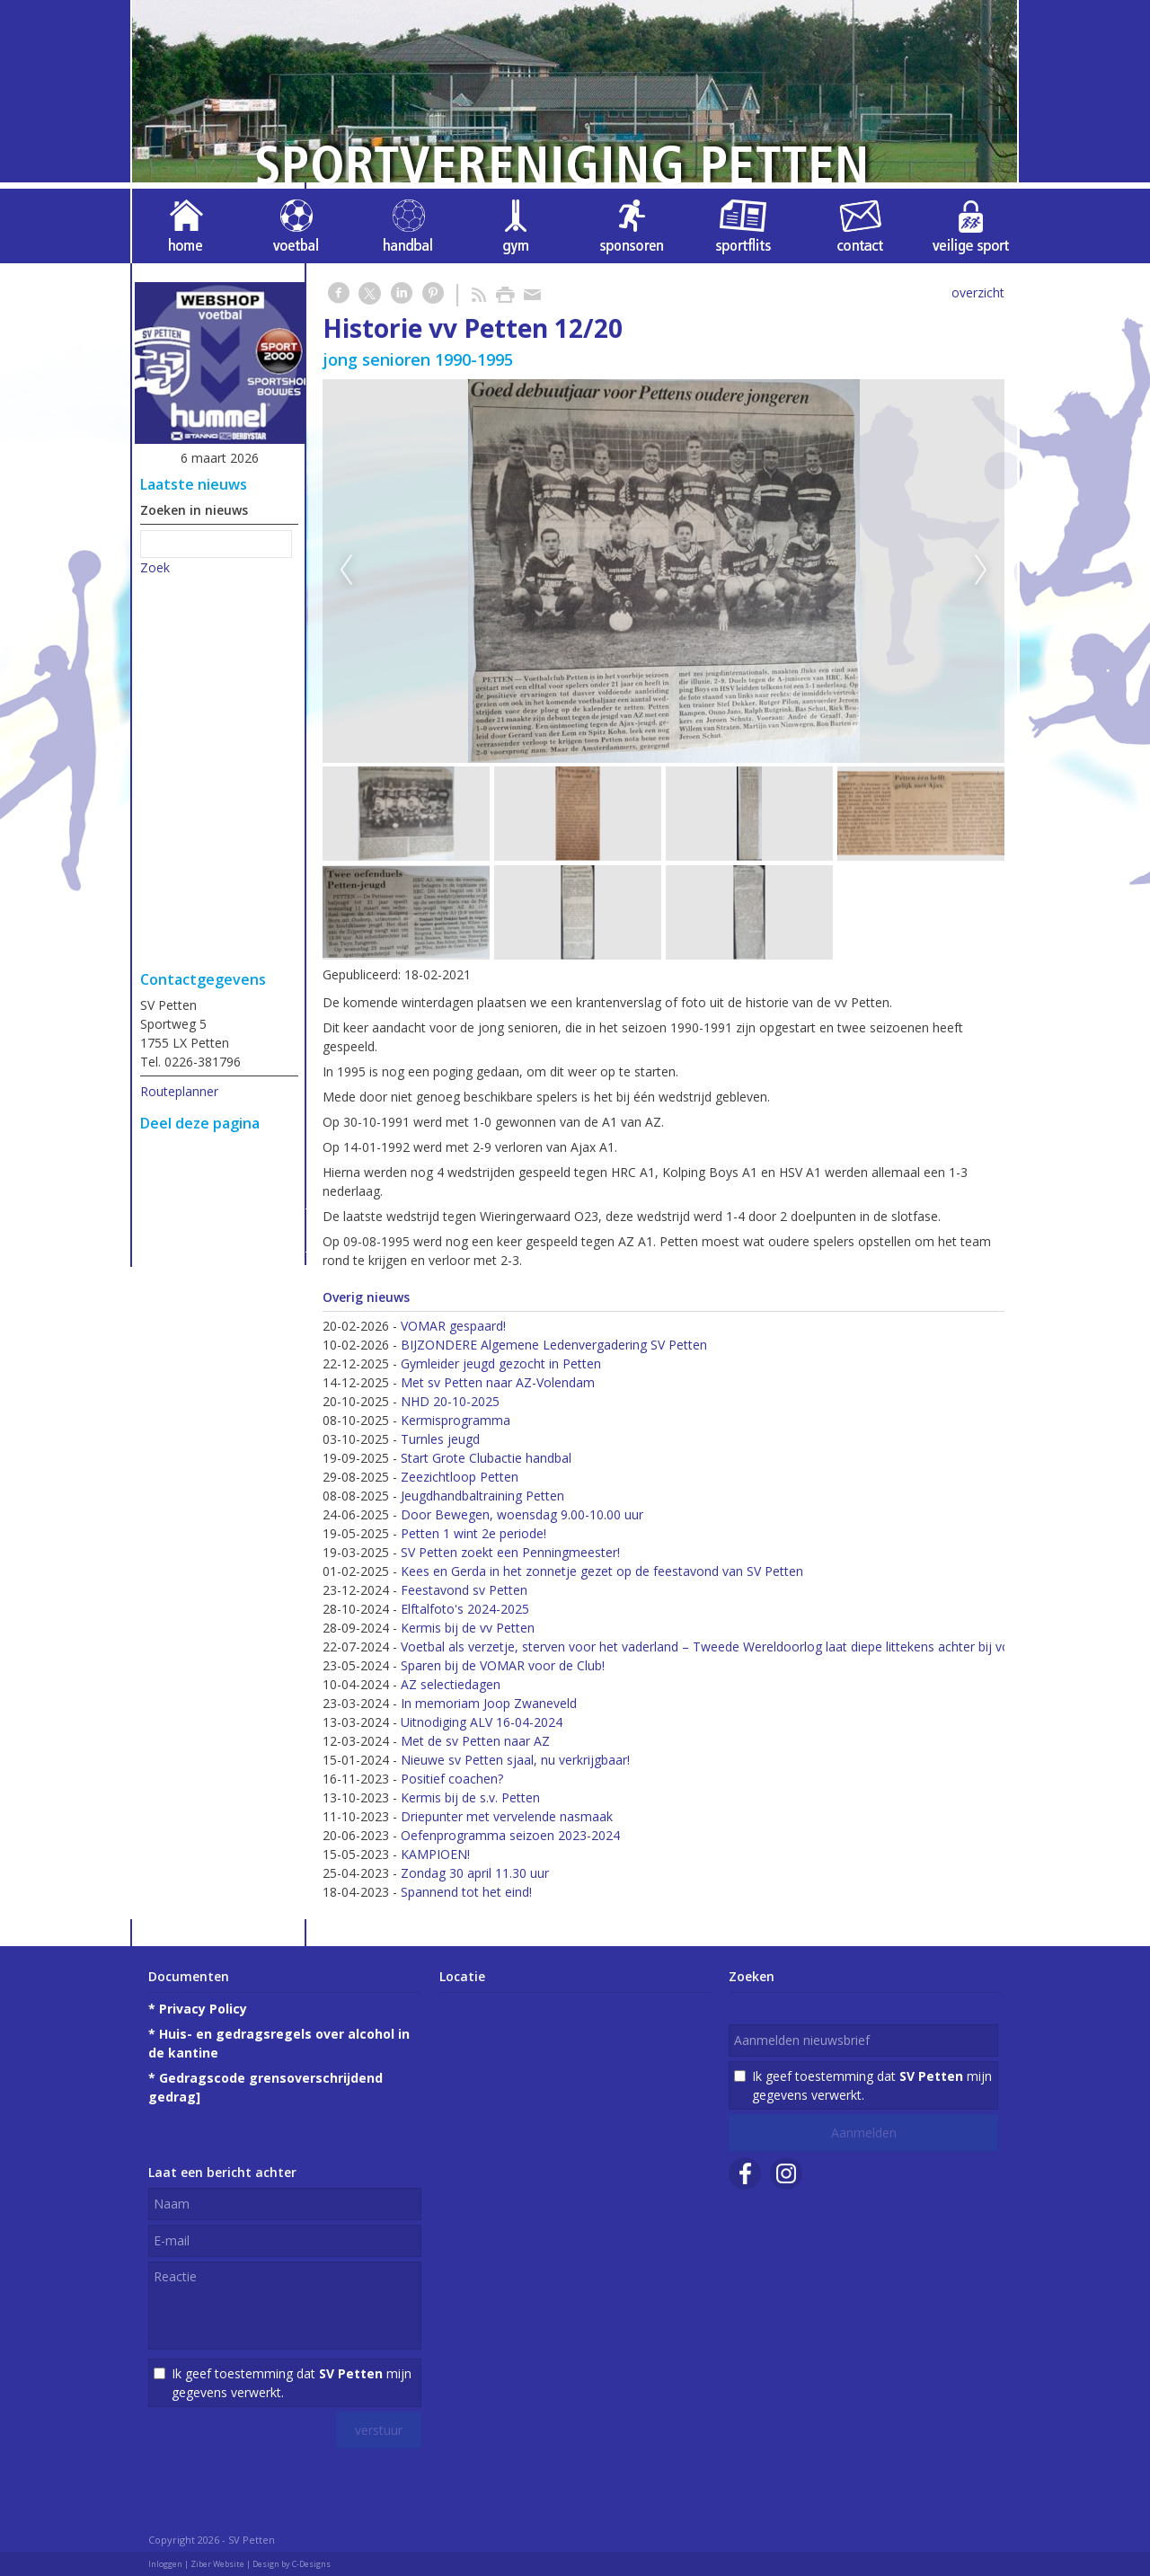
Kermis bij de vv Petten (468, 1627)
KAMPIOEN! (435, 1854)
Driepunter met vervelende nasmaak (507, 1816)
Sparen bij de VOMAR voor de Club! (503, 1665)
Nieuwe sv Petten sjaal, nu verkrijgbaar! (515, 1759)
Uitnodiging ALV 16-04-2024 (481, 1722)
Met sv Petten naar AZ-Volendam (498, 1382)
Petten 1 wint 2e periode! (473, 1533)
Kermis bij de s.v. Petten (470, 1797)
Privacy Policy (203, 2008)
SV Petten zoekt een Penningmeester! (510, 1552)
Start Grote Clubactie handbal (486, 1457)
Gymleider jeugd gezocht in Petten (501, 1363)
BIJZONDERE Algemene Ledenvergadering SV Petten (554, 1344)
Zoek (155, 567)
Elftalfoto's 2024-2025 (465, 1608)
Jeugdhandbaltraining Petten (482, 1495)
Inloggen (165, 2564)
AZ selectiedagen (450, 1684)
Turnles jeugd (440, 1438)
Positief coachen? (452, 1778)
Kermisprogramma (455, 1420)
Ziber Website (217, 2564)
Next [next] (981, 570)
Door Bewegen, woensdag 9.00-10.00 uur (522, 1514)
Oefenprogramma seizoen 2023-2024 (510, 1835)
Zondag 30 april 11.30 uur (475, 1872)
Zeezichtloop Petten (459, 1476)
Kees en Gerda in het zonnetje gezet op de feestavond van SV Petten (602, 1571)
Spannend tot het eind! (466, 1891)
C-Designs (311, 2564)
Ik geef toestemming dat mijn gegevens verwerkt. (291, 2383)
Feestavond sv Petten (464, 1589)
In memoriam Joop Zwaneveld (489, 1703)
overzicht (977, 292)
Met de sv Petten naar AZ (475, 1740)
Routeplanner (179, 1091)
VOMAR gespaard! (453, 1325)
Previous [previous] (346, 570)
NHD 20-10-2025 (450, 1401)
